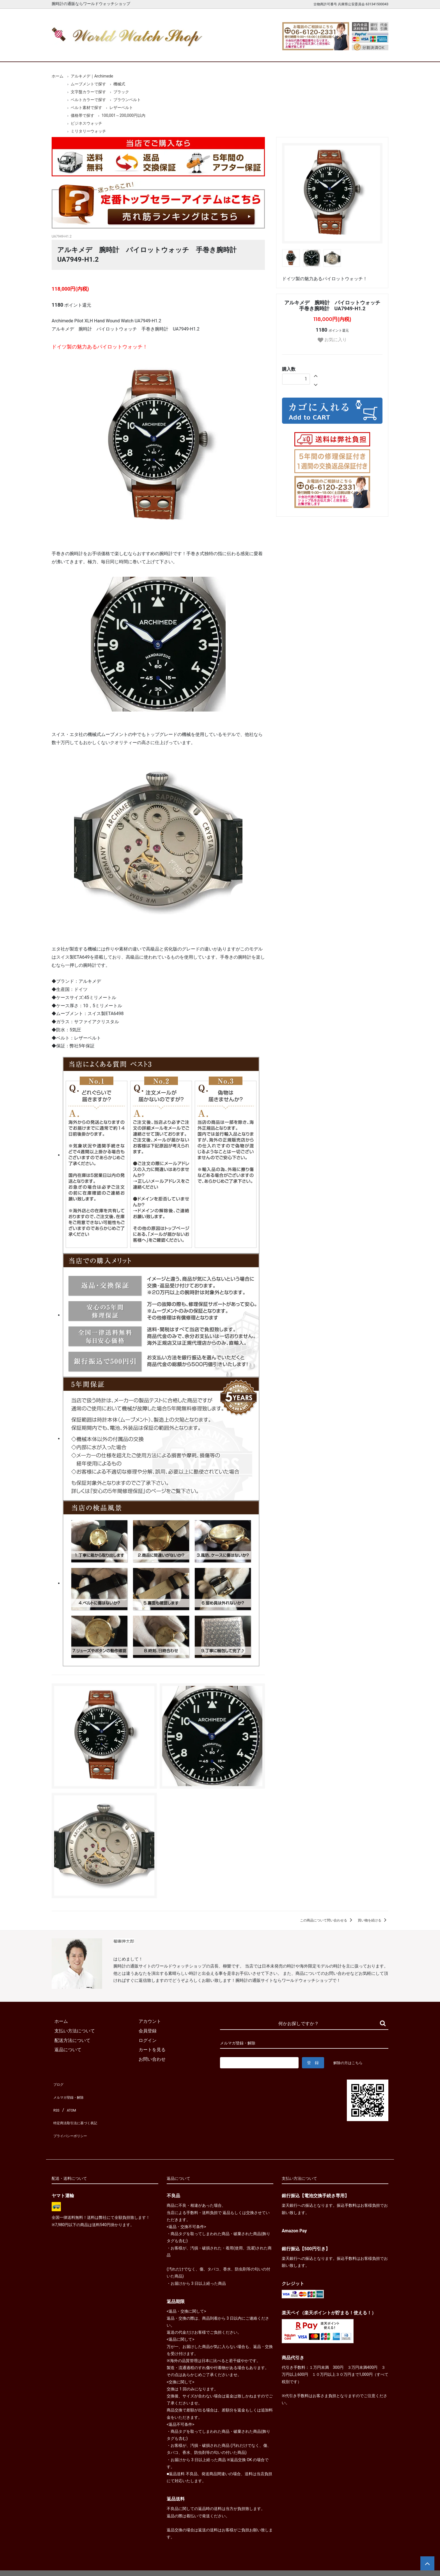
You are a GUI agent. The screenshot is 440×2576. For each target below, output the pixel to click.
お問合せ (372, 52)
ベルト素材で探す (86, 107)
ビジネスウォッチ (86, 123)
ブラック (121, 92)
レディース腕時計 (198, 52)
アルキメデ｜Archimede (92, 76)
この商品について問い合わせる (327, 1920)
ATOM (70, 2102)
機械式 (119, 84)
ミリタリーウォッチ (88, 131)
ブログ (58, 2082)
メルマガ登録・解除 (72, 2092)
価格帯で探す (82, 115)
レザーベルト (121, 107)
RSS (56, 2102)
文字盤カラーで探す (88, 92)
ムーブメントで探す (88, 84)
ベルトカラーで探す (88, 99)
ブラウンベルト (127, 99)
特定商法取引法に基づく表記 (81, 2111)
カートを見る (329, 52)
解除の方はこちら (350, 2062)
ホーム (68, 52)
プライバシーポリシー (74, 2120)
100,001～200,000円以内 (123, 115)
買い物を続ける (373, 1920)
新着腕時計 (111, 52)
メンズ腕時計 (155, 52)
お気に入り (332, 340)
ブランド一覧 (242, 52)
